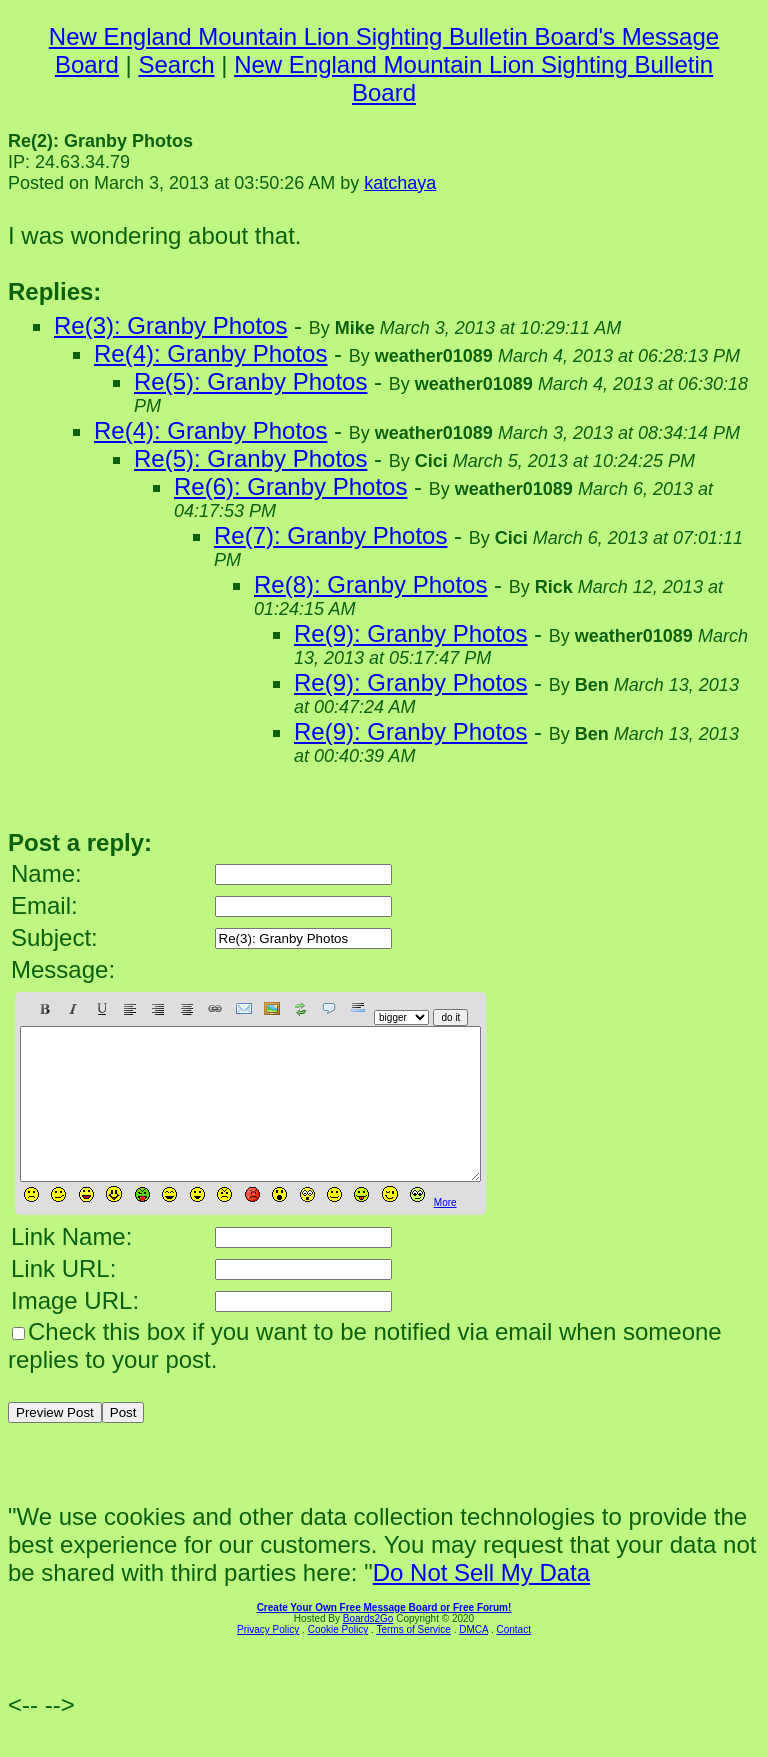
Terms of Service (413, 1659)
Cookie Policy (338, 1659)
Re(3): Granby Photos (170, 325)
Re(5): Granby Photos (250, 381)
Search (177, 64)
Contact (513, 1659)
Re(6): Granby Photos (290, 486)
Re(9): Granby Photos (410, 633)
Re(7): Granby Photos (330, 535)
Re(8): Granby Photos (370, 584)
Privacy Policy (268, 1659)
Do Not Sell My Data (481, 1602)
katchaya (400, 183)
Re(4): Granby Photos (210, 353)
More (445, 1232)
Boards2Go (368, 1648)
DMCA (473, 1659)
